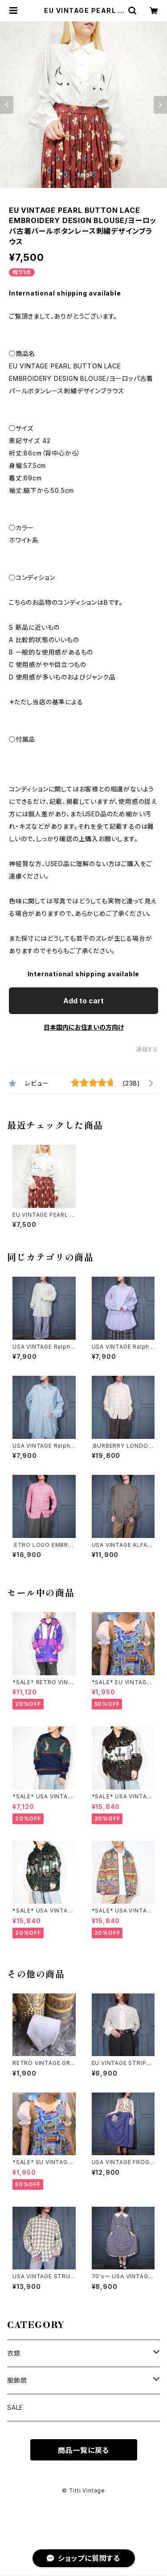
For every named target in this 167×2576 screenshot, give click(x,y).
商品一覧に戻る (84, 2450)
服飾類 (17, 2380)
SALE (15, 2407)
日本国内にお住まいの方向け (84, 1027)
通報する (147, 1049)
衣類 (13, 2353)
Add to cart (83, 1000)
